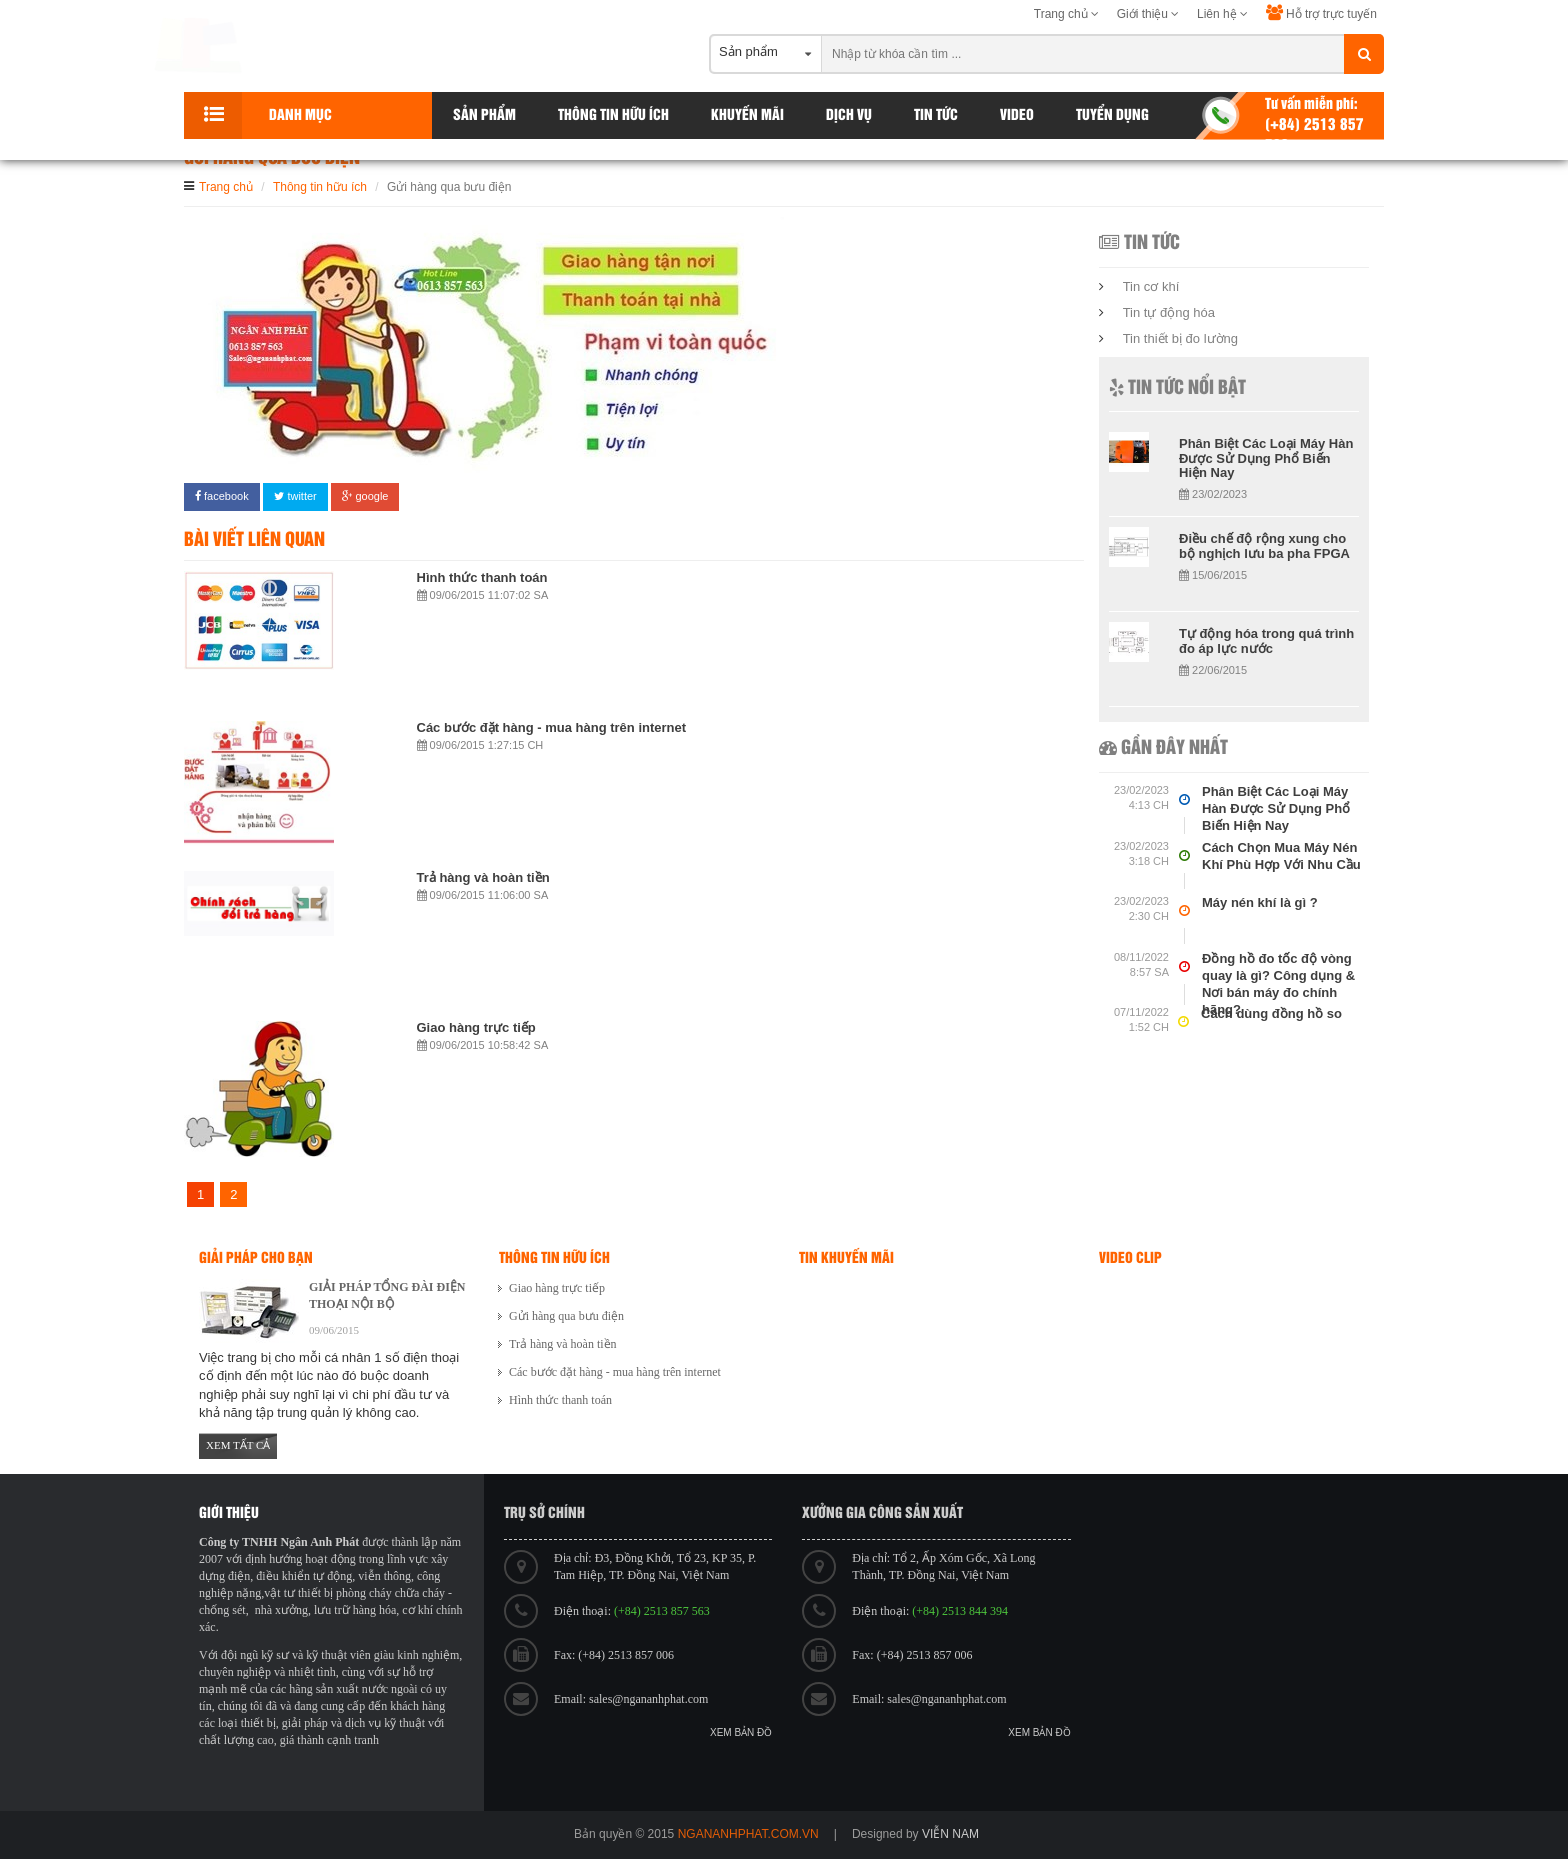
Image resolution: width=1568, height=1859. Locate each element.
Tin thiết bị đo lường (1180, 338)
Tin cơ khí (1151, 286)
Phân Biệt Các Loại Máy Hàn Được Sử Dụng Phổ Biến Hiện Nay (1266, 458)
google (365, 496)
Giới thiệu (1148, 14)
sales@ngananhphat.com (648, 1699)
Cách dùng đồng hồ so (1271, 1013)
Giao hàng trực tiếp (476, 1027)
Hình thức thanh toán (482, 577)
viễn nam (950, 1834)
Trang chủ (1066, 14)
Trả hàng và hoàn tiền (483, 877)
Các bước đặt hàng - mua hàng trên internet (552, 727)
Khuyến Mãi (747, 115)
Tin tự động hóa (1169, 312)
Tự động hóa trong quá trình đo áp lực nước (1266, 640)
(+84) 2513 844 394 (960, 1611)
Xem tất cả (238, 1445)
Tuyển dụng (1112, 115)
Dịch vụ (849, 115)
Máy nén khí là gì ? (1260, 902)
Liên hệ (1222, 14)
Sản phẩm (484, 115)
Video (1017, 115)
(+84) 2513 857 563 (662, 1611)
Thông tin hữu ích (613, 115)
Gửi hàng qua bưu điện (566, 1316)
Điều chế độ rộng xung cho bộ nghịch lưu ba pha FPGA (1264, 545)
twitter (295, 496)
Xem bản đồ (741, 1732)
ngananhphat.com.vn (748, 1834)
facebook (222, 496)
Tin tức (936, 115)
